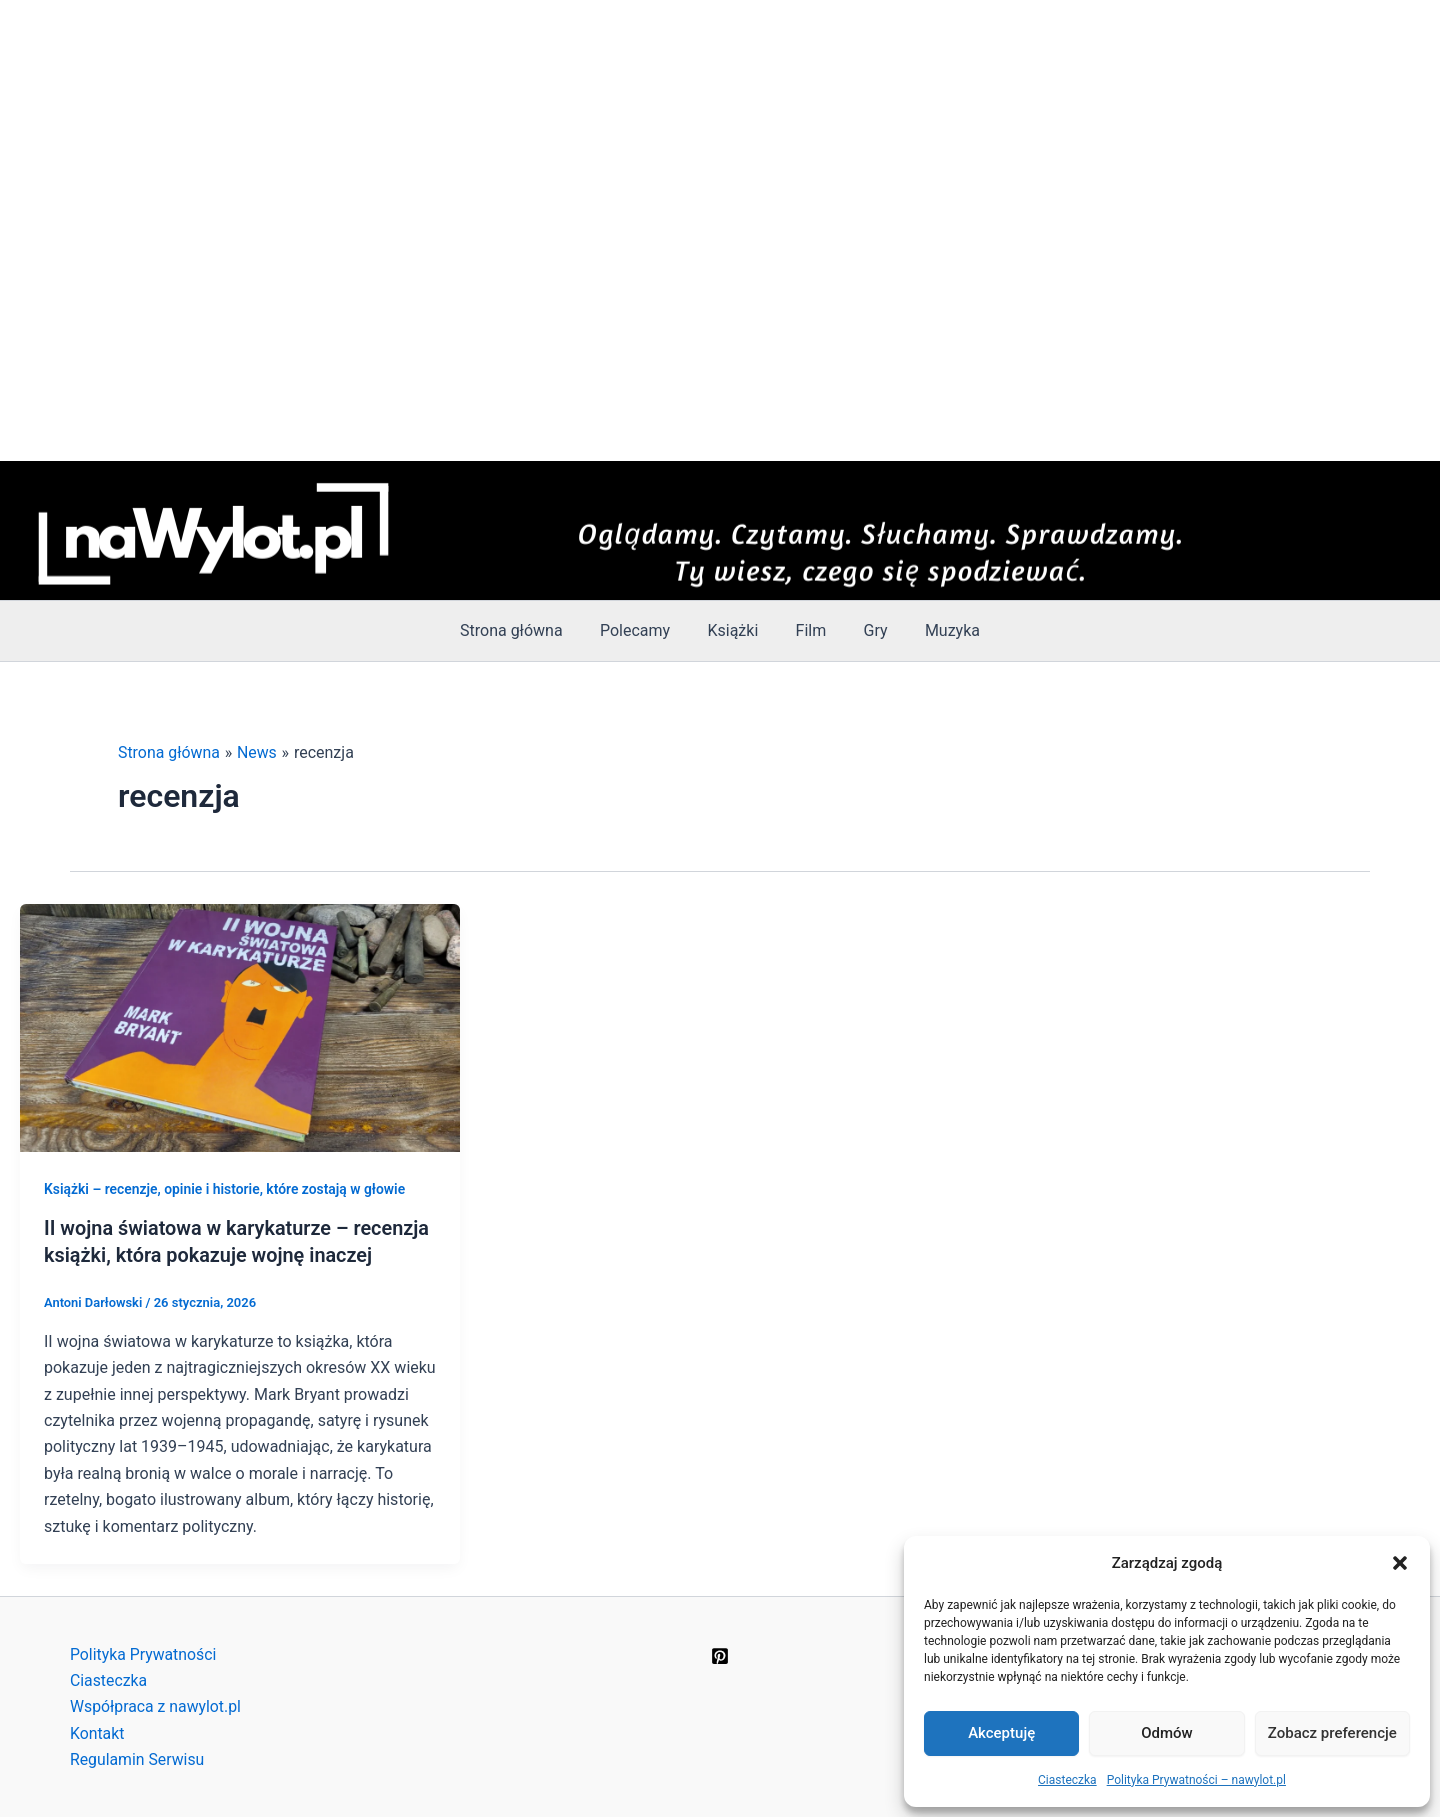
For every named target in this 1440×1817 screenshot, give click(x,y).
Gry (868, 630)
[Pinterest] (720, 1654)
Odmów (1167, 1733)
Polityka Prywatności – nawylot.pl (1196, 1780)
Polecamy (643, 630)
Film (808, 630)
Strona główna (524, 630)
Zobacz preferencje (1332, 1733)
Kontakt (97, 1732)
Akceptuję (1001, 1733)
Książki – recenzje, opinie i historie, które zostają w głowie (226, 1189)
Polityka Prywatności (144, 1652)
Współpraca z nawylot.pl (156, 1705)
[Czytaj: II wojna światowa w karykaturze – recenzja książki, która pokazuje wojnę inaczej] (240, 1026)
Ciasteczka (1067, 1780)
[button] (1400, 1563)
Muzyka (939, 630)
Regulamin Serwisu (138, 1758)
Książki (735, 630)
